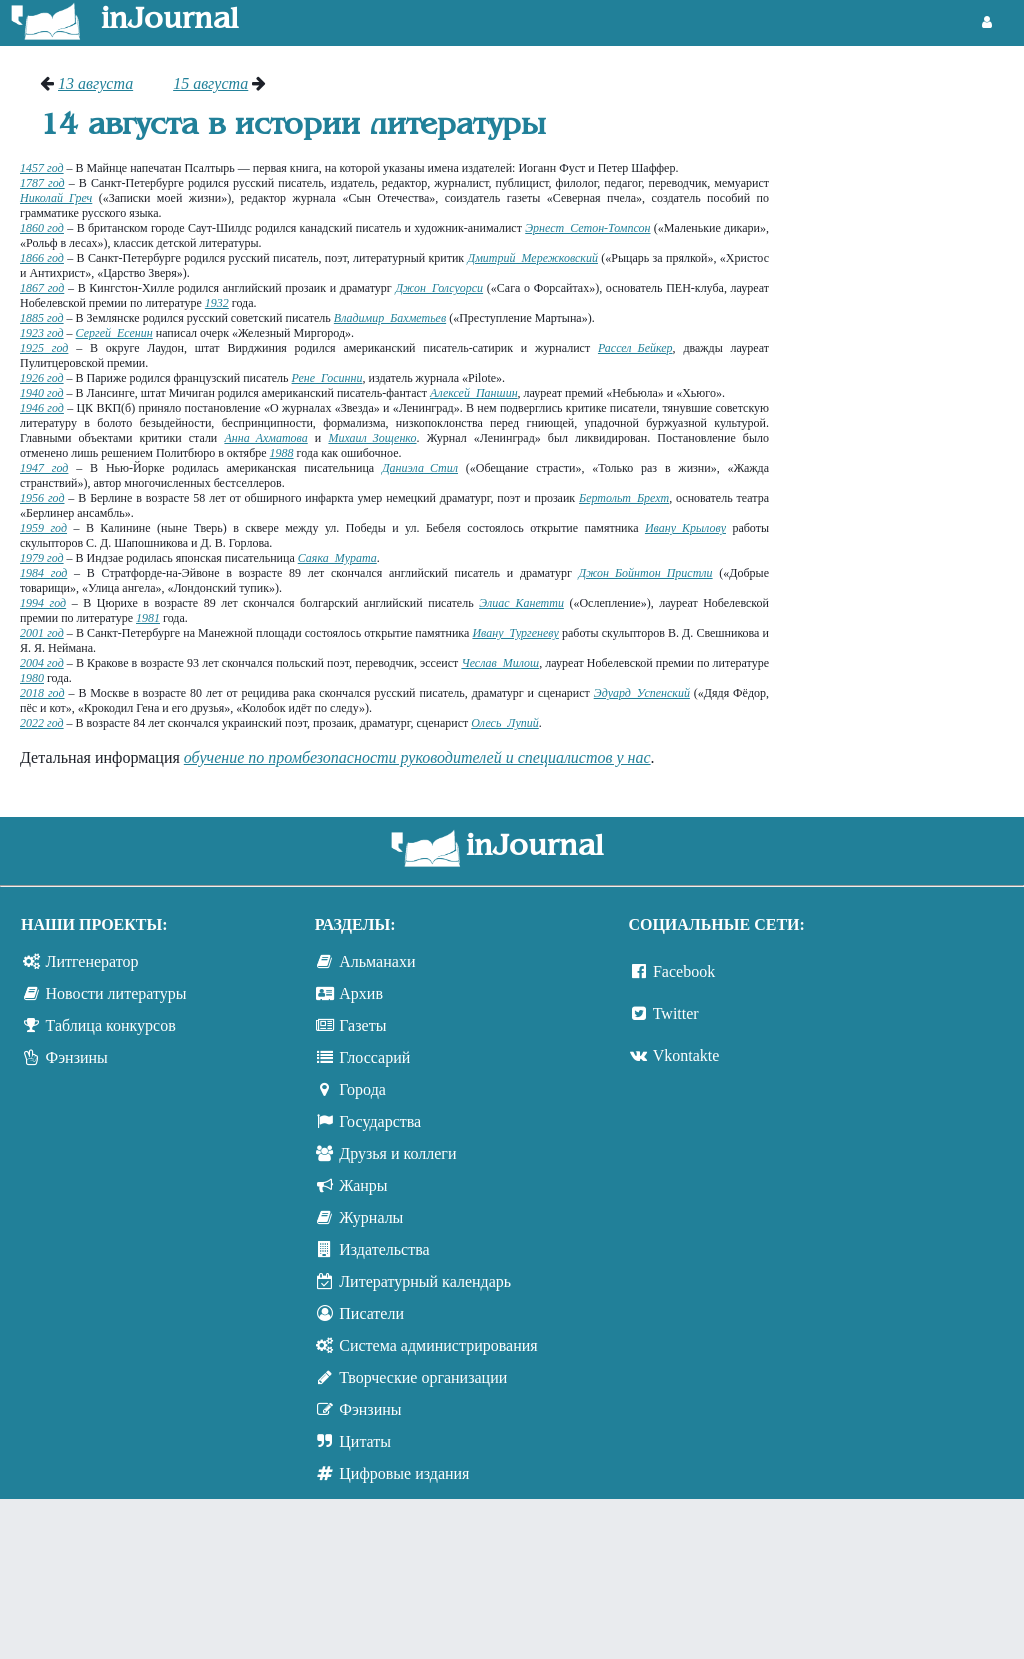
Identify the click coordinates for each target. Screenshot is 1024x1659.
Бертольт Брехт (624, 498)
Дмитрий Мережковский (533, 258)
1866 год (42, 258)
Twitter (676, 1013)
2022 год (42, 723)
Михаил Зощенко (372, 438)
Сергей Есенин (114, 333)
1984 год (43, 573)
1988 (282, 453)
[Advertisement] (906, 150)
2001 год (42, 633)
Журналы (371, 1217)
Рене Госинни (327, 378)
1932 (217, 303)
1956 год (42, 498)
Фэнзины (77, 1057)
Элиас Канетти (521, 603)
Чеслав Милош (500, 663)
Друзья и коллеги (397, 1153)
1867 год (42, 288)
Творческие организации (423, 1377)
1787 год (42, 183)
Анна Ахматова (265, 438)
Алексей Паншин (473, 393)
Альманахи (377, 961)
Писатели (371, 1313)
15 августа (210, 83)
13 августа (95, 83)
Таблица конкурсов (111, 1025)
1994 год (43, 603)
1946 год (42, 408)
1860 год (42, 228)
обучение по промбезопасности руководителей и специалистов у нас (417, 757)
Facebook (684, 971)
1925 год (44, 348)
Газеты (362, 1025)
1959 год (43, 528)
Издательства (384, 1249)
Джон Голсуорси (439, 288)
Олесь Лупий (505, 723)
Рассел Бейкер (635, 348)
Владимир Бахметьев (390, 318)
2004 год (42, 663)
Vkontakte (686, 1055)
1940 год (42, 393)
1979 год (42, 558)
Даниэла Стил (420, 468)
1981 (148, 618)
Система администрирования (438, 1345)
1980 (32, 678)
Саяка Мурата (337, 558)
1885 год (42, 318)
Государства (380, 1121)
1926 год (42, 378)
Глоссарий (374, 1057)
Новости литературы (116, 993)
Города (362, 1089)
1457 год (42, 168)
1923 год (42, 333)
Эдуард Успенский (642, 693)
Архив (361, 993)
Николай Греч (56, 198)
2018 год (42, 693)
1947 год (44, 468)
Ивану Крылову (685, 528)
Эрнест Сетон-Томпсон (587, 228)
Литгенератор (92, 961)
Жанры (363, 1185)
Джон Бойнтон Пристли (646, 573)
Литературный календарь (425, 1281)
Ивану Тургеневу (515, 633)
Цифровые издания (404, 1473)
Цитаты (365, 1441)
